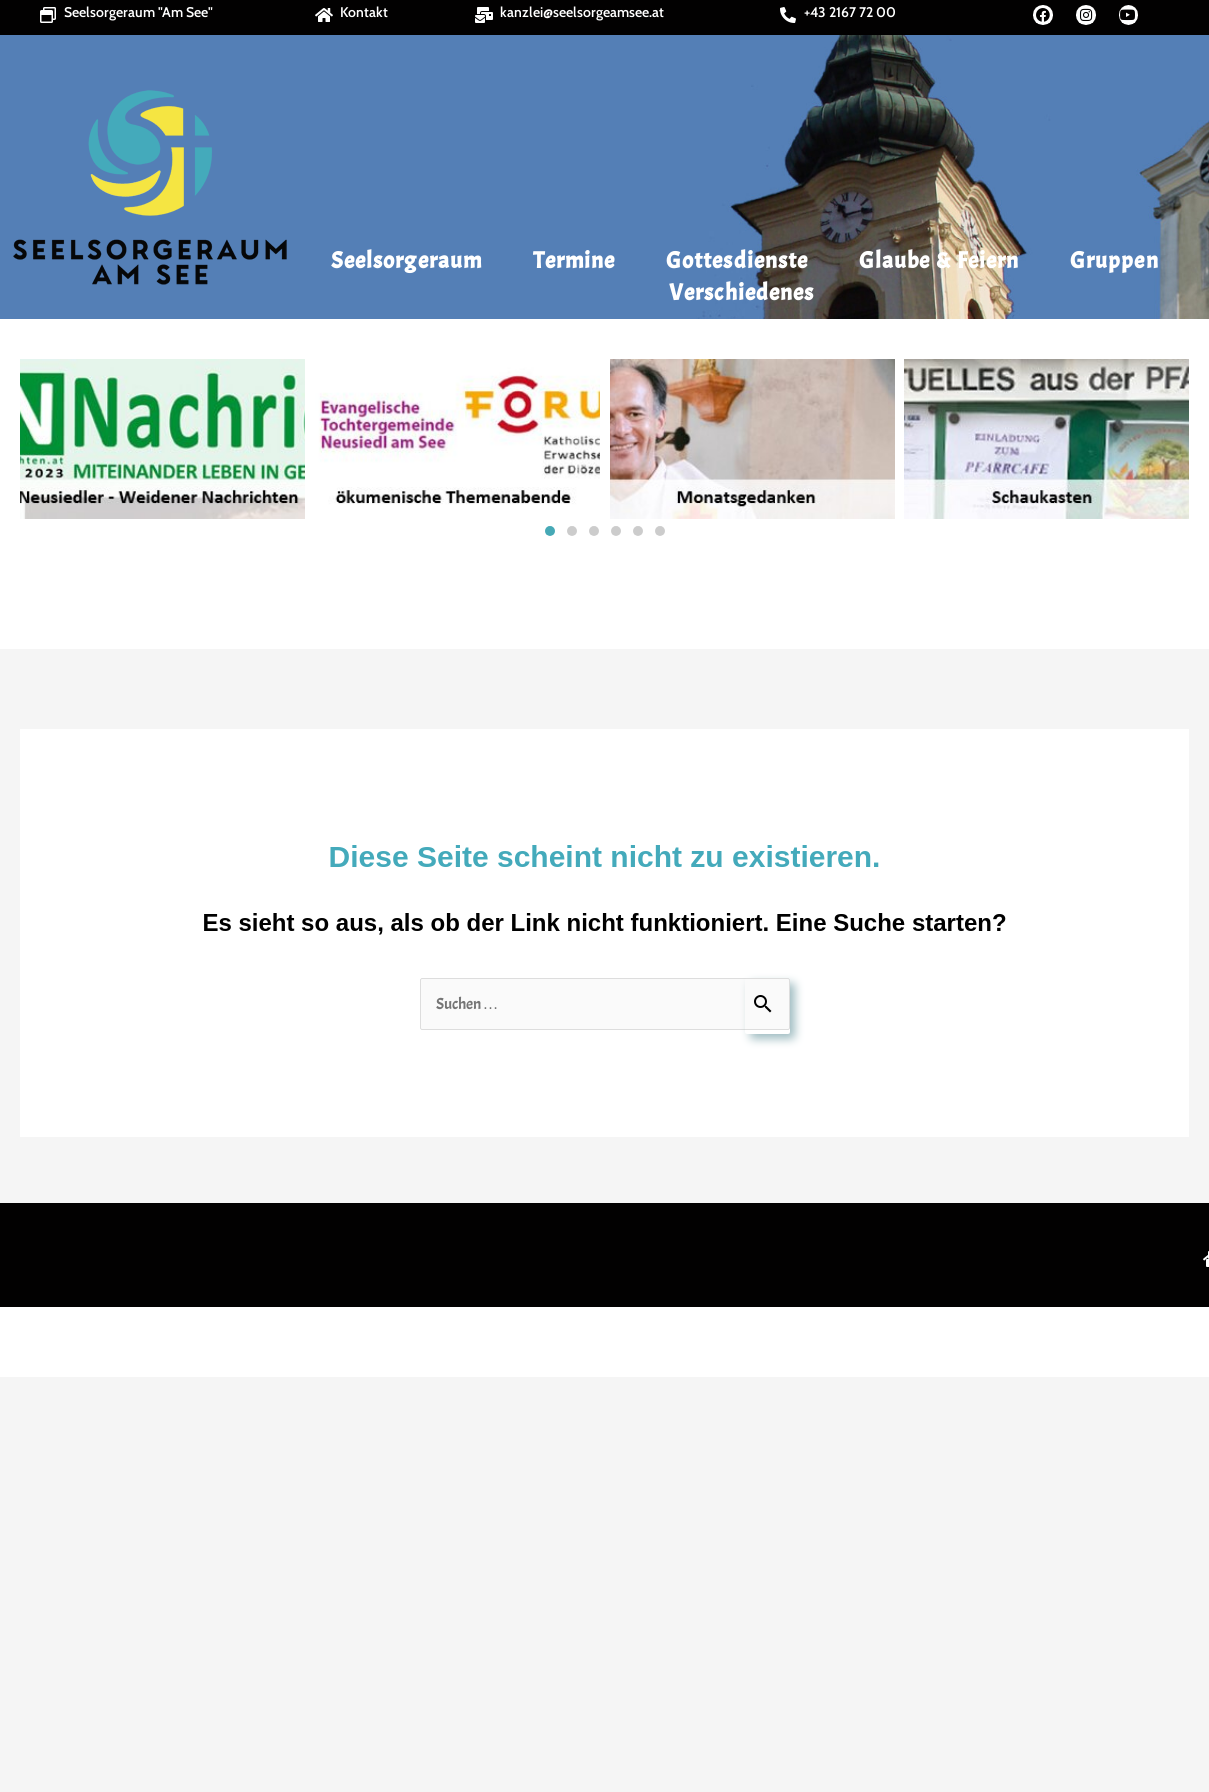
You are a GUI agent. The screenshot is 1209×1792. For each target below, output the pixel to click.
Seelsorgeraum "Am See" (138, 12)
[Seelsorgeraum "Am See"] (48, 15)
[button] (41, 439)
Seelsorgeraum (411, 260)
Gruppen (1114, 260)
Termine (579, 260)
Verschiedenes (746, 292)
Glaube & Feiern (944, 260)
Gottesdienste (742, 260)
